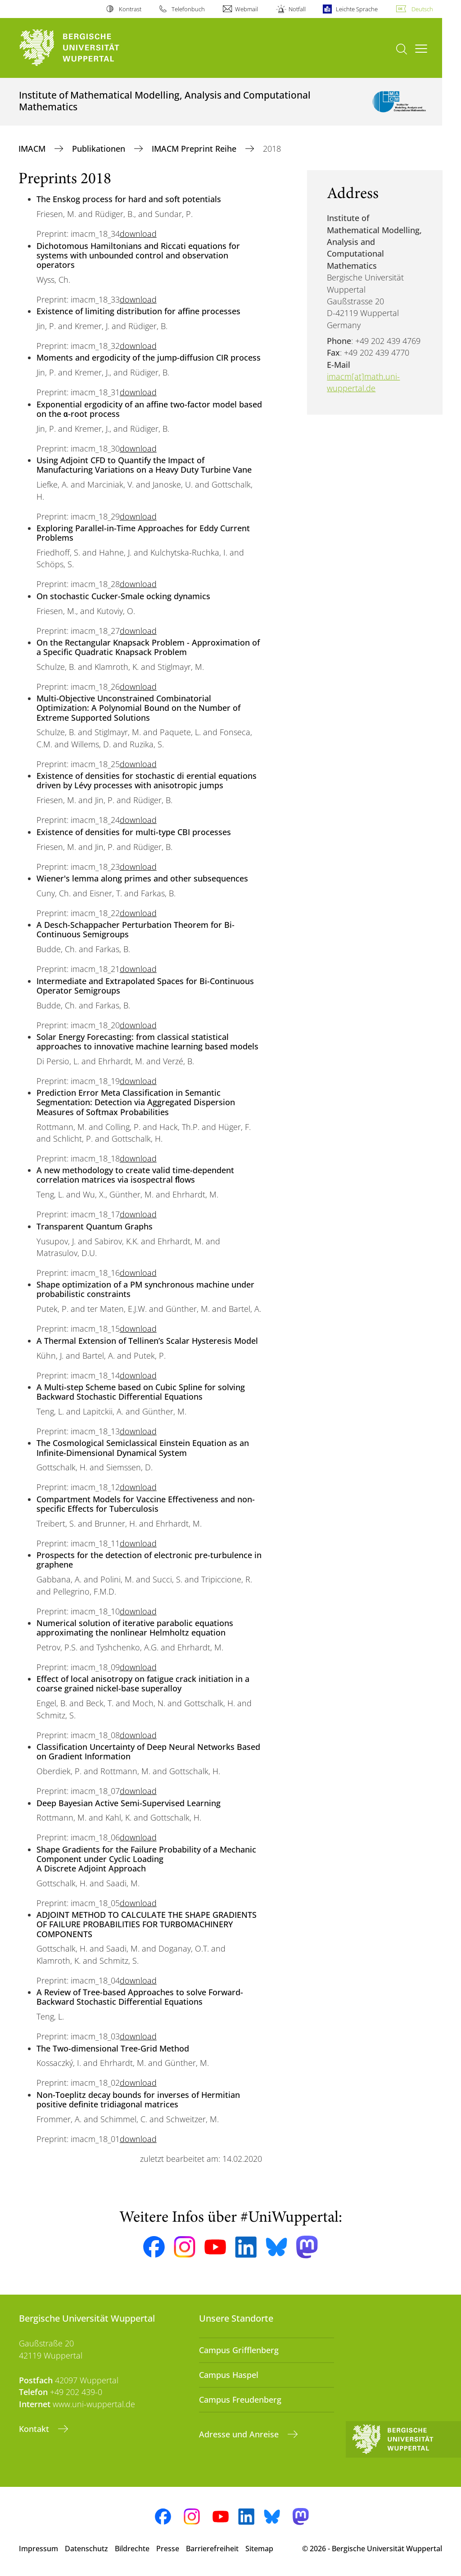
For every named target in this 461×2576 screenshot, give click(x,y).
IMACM (33, 148)
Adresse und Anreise (240, 2434)
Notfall (297, 9)
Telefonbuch (188, 9)
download (138, 233)
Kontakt (35, 2428)
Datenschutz (86, 2548)
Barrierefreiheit (212, 2548)
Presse (167, 2548)
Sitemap (259, 2548)
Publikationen (99, 148)
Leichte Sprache (357, 9)
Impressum (38, 2548)
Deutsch (422, 9)
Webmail (246, 9)
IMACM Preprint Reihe (195, 148)
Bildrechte (132, 2548)
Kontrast (130, 9)
